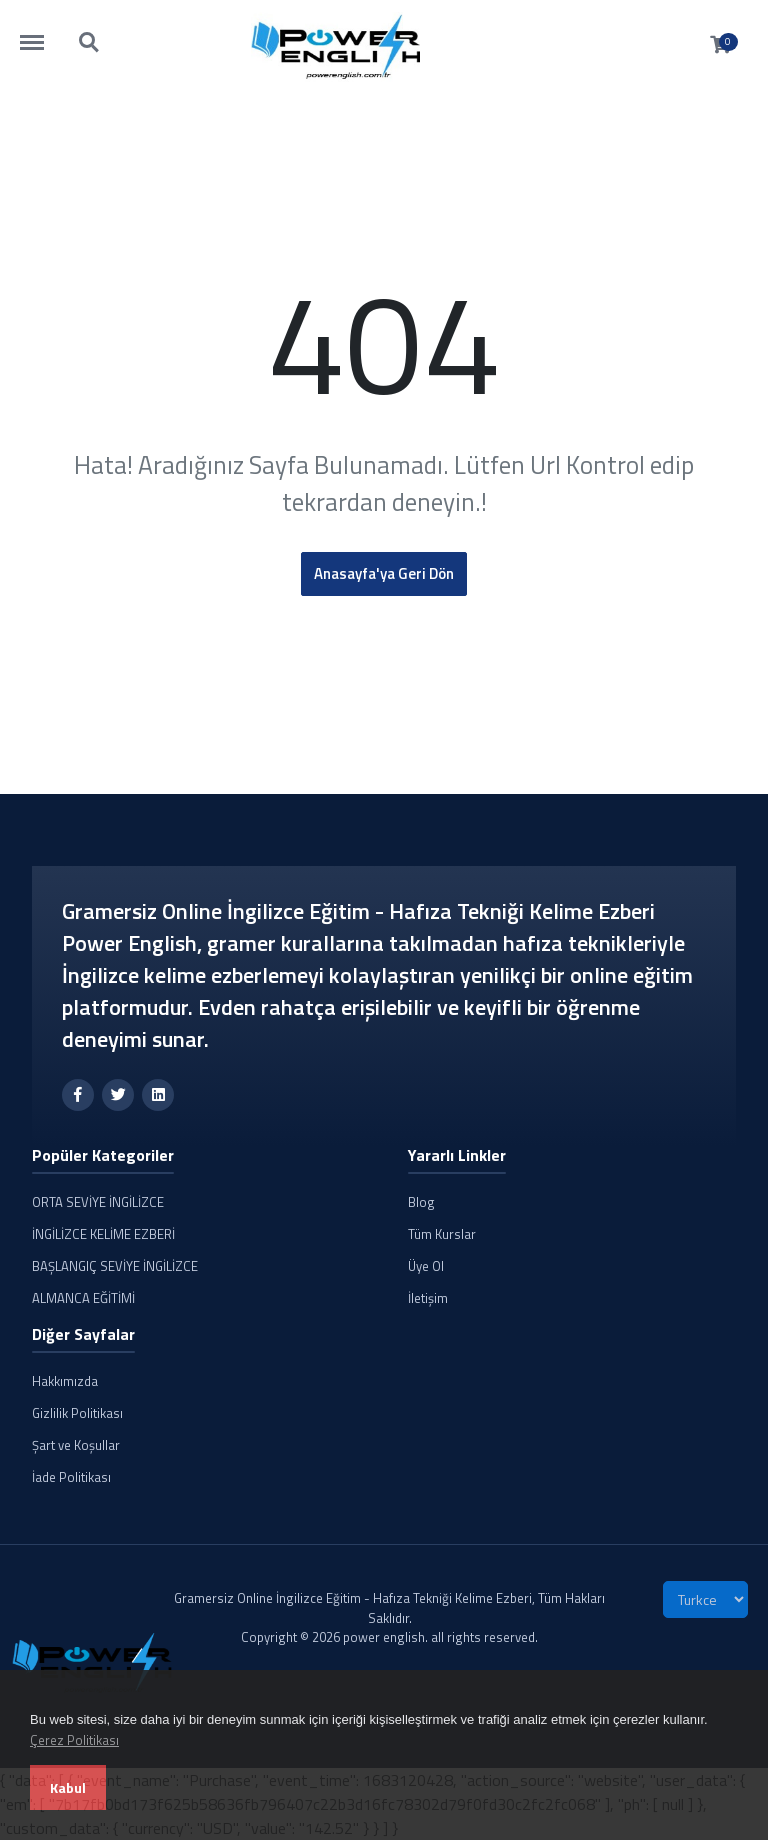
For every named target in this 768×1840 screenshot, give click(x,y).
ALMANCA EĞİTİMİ (83, 1298)
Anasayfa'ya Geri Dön (384, 573)
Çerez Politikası (74, 1740)
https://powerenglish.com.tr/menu (42, 33)
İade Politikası (71, 1477)
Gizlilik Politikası (77, 1413)
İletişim (428, 1298)
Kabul (68, 1787)
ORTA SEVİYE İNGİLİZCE (98, 1202)
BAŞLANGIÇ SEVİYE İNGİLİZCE (115, 1266)
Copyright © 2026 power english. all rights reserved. (389, 1637)
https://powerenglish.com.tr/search (90, 43)
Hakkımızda (65, 1381)
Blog (421, 1202)
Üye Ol (426, 1266)
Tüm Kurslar (442, 1234)
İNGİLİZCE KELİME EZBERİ (103, 1234)
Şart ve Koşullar (76, 1445)
